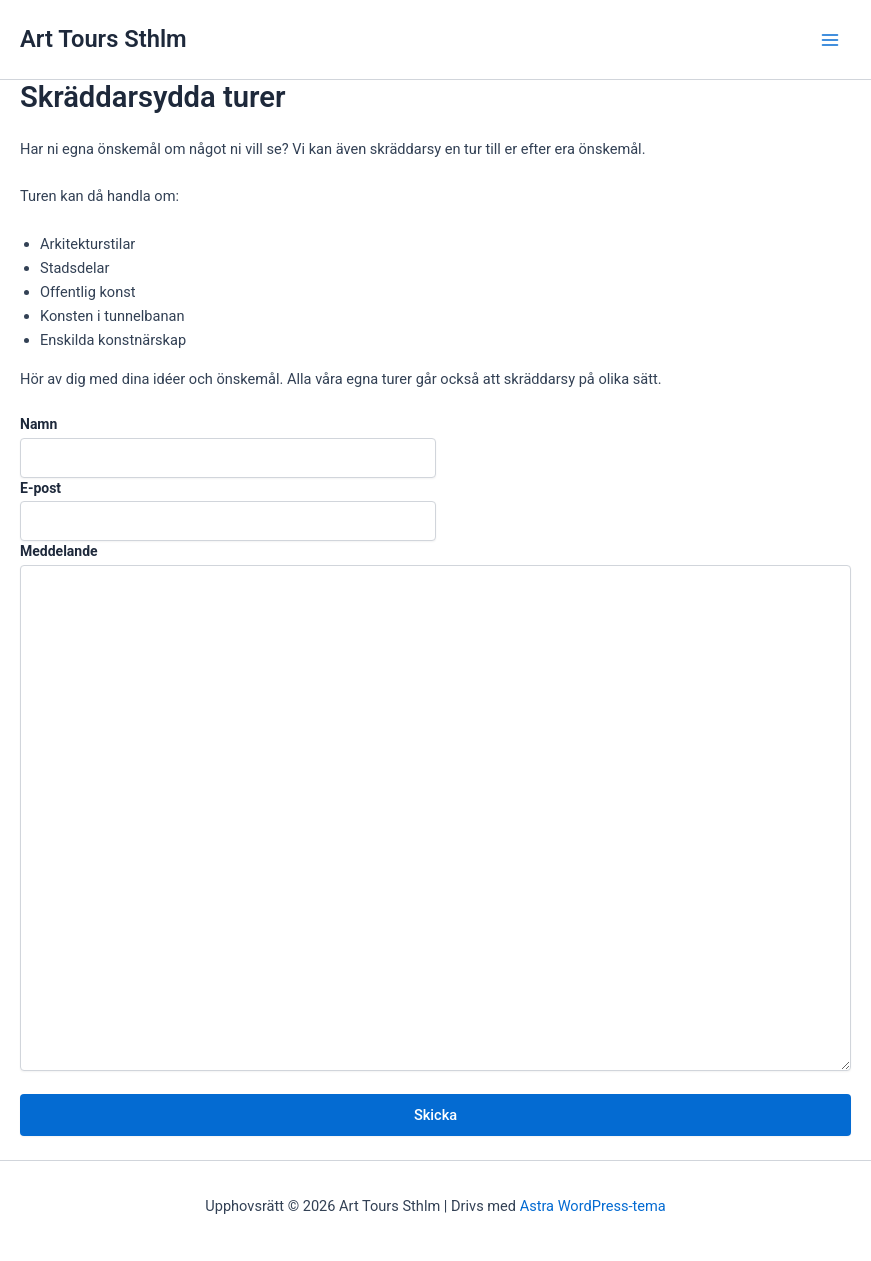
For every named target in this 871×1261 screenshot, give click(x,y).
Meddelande (59, 551)
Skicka (435, 1115)
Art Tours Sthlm (103, 39)
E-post (40, 488)
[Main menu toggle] (830, 40)
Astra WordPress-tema (593, 1206)
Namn (38, 424)
